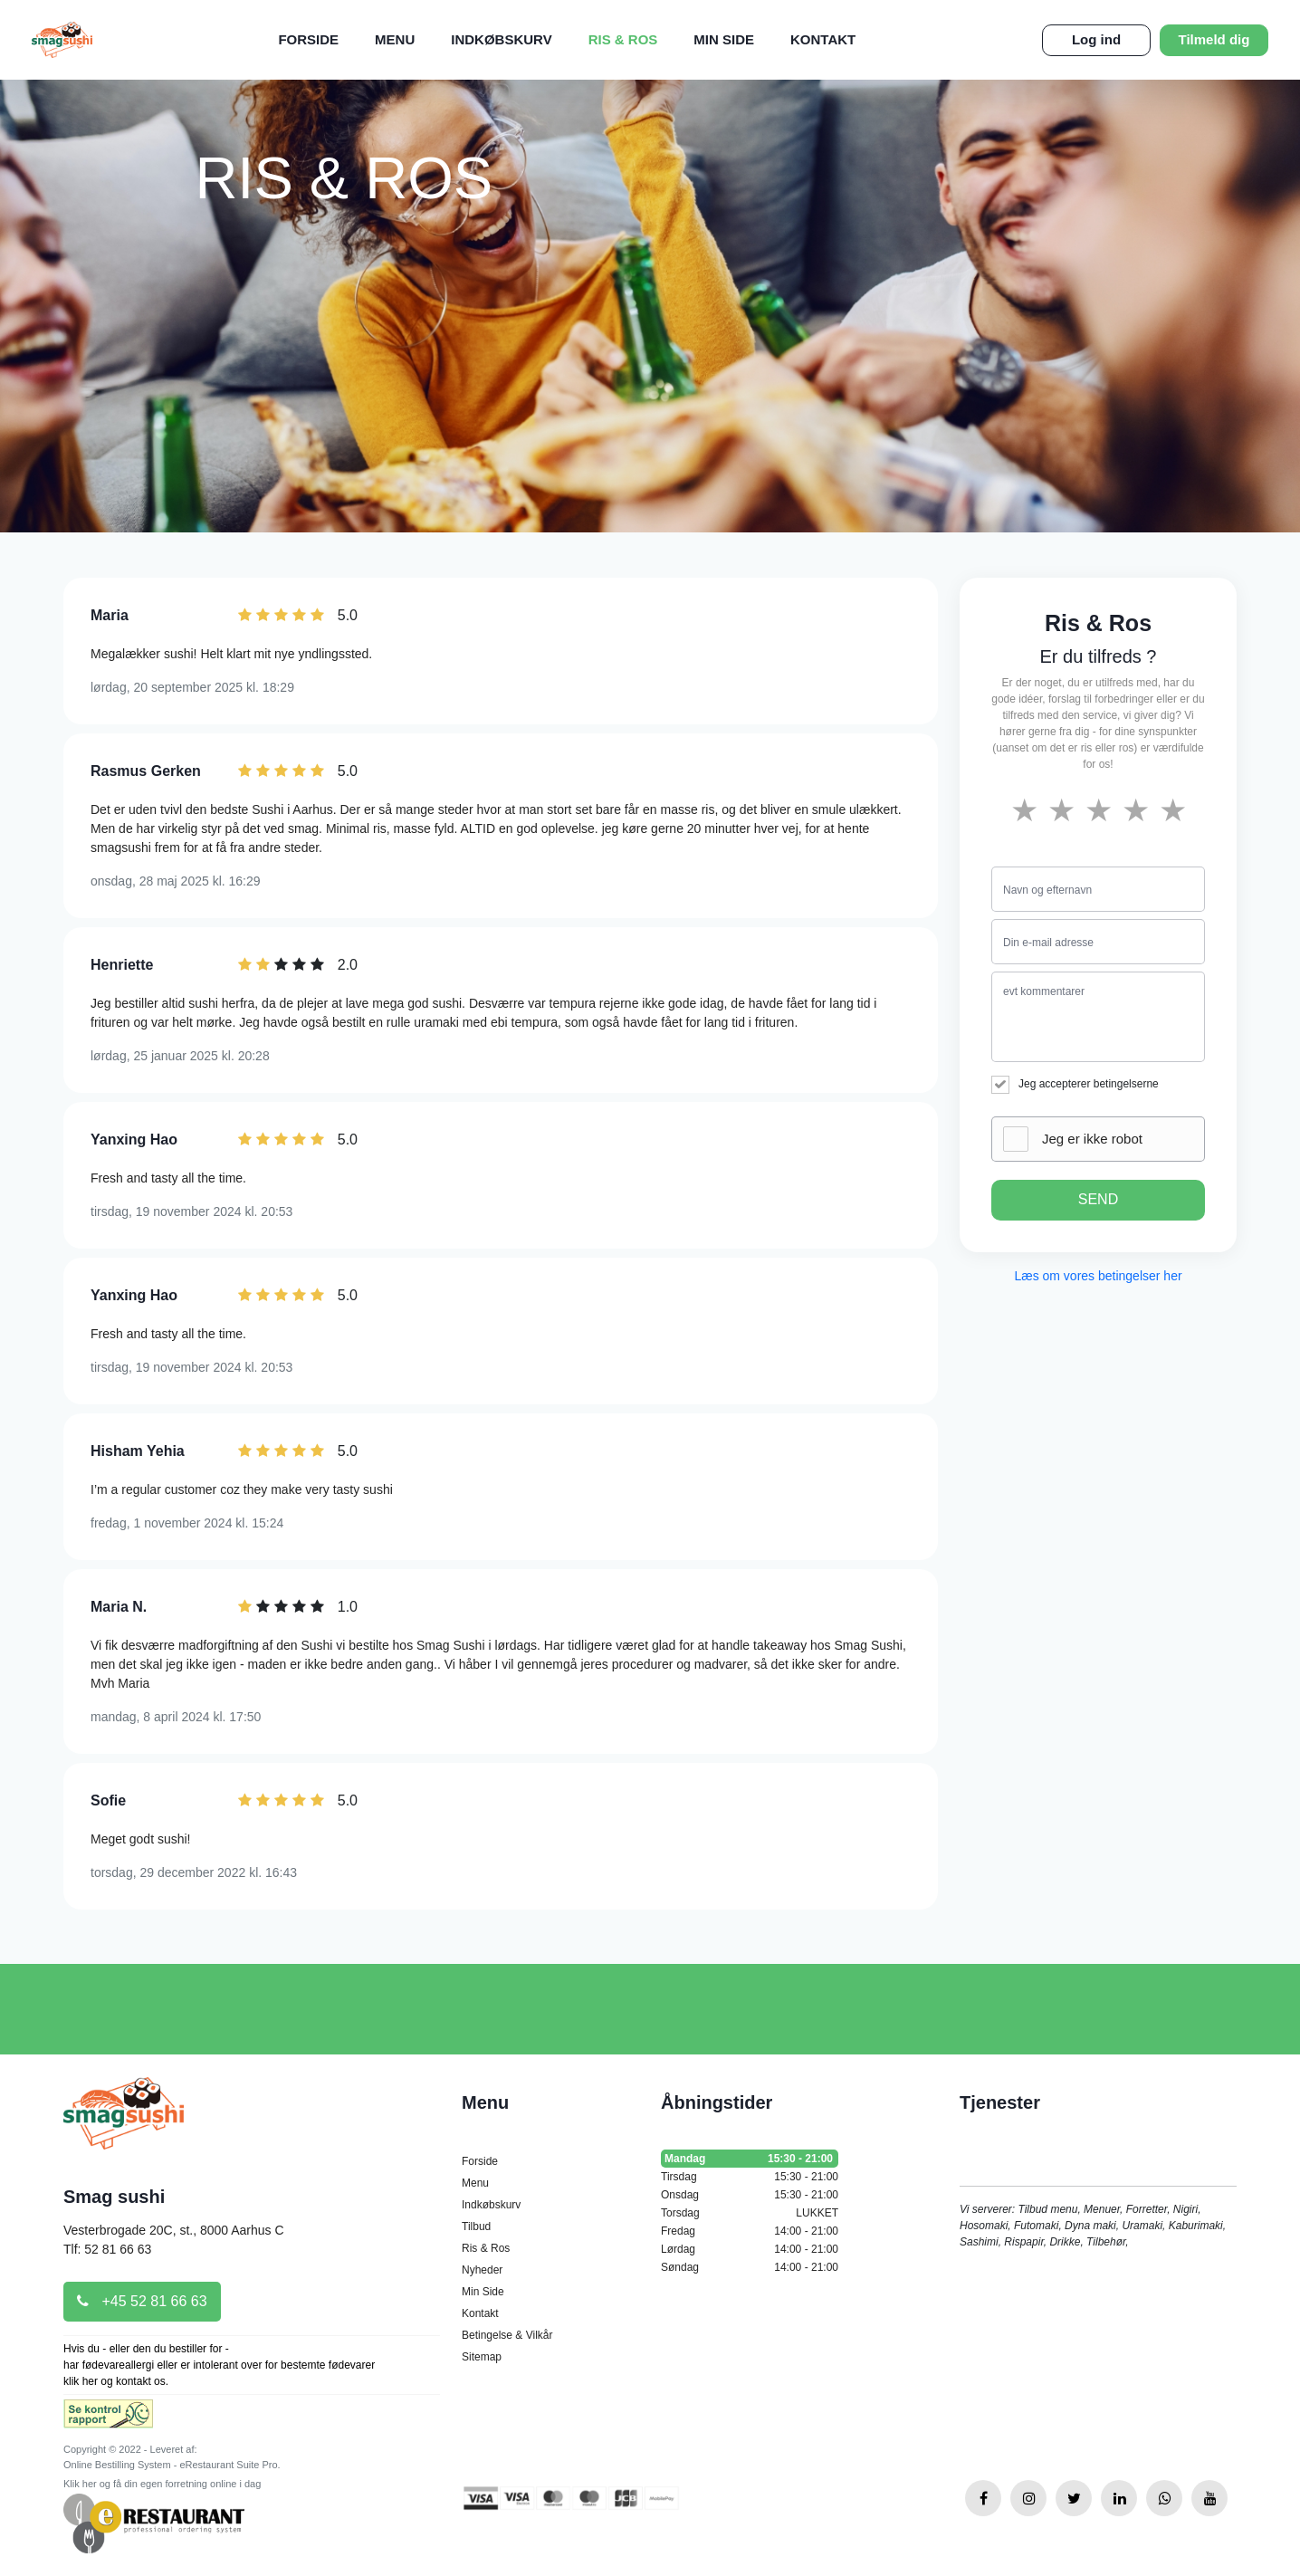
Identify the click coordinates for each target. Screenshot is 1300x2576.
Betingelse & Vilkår (507, 2335)
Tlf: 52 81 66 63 (107, 2249)
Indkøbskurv (501, 39)
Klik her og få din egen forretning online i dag (162, 2483)
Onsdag (749, 2195)
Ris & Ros (623, 39)
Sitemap (482, 2357)
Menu (395, 39)
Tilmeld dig (1214, 39)
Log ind (1096, 39)
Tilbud (476, 2226)
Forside (308, 39)
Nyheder (482, 2270)
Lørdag (749, 2249)
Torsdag (749, 2213)
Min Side (723, 39)
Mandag (749, 2159)
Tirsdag (749, 2177)
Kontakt (823, 39)
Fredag (749, 2231)
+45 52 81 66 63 (142, 2301)
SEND (1098, 1199)
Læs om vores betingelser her (1097, 1276)
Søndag (749, 2267)
